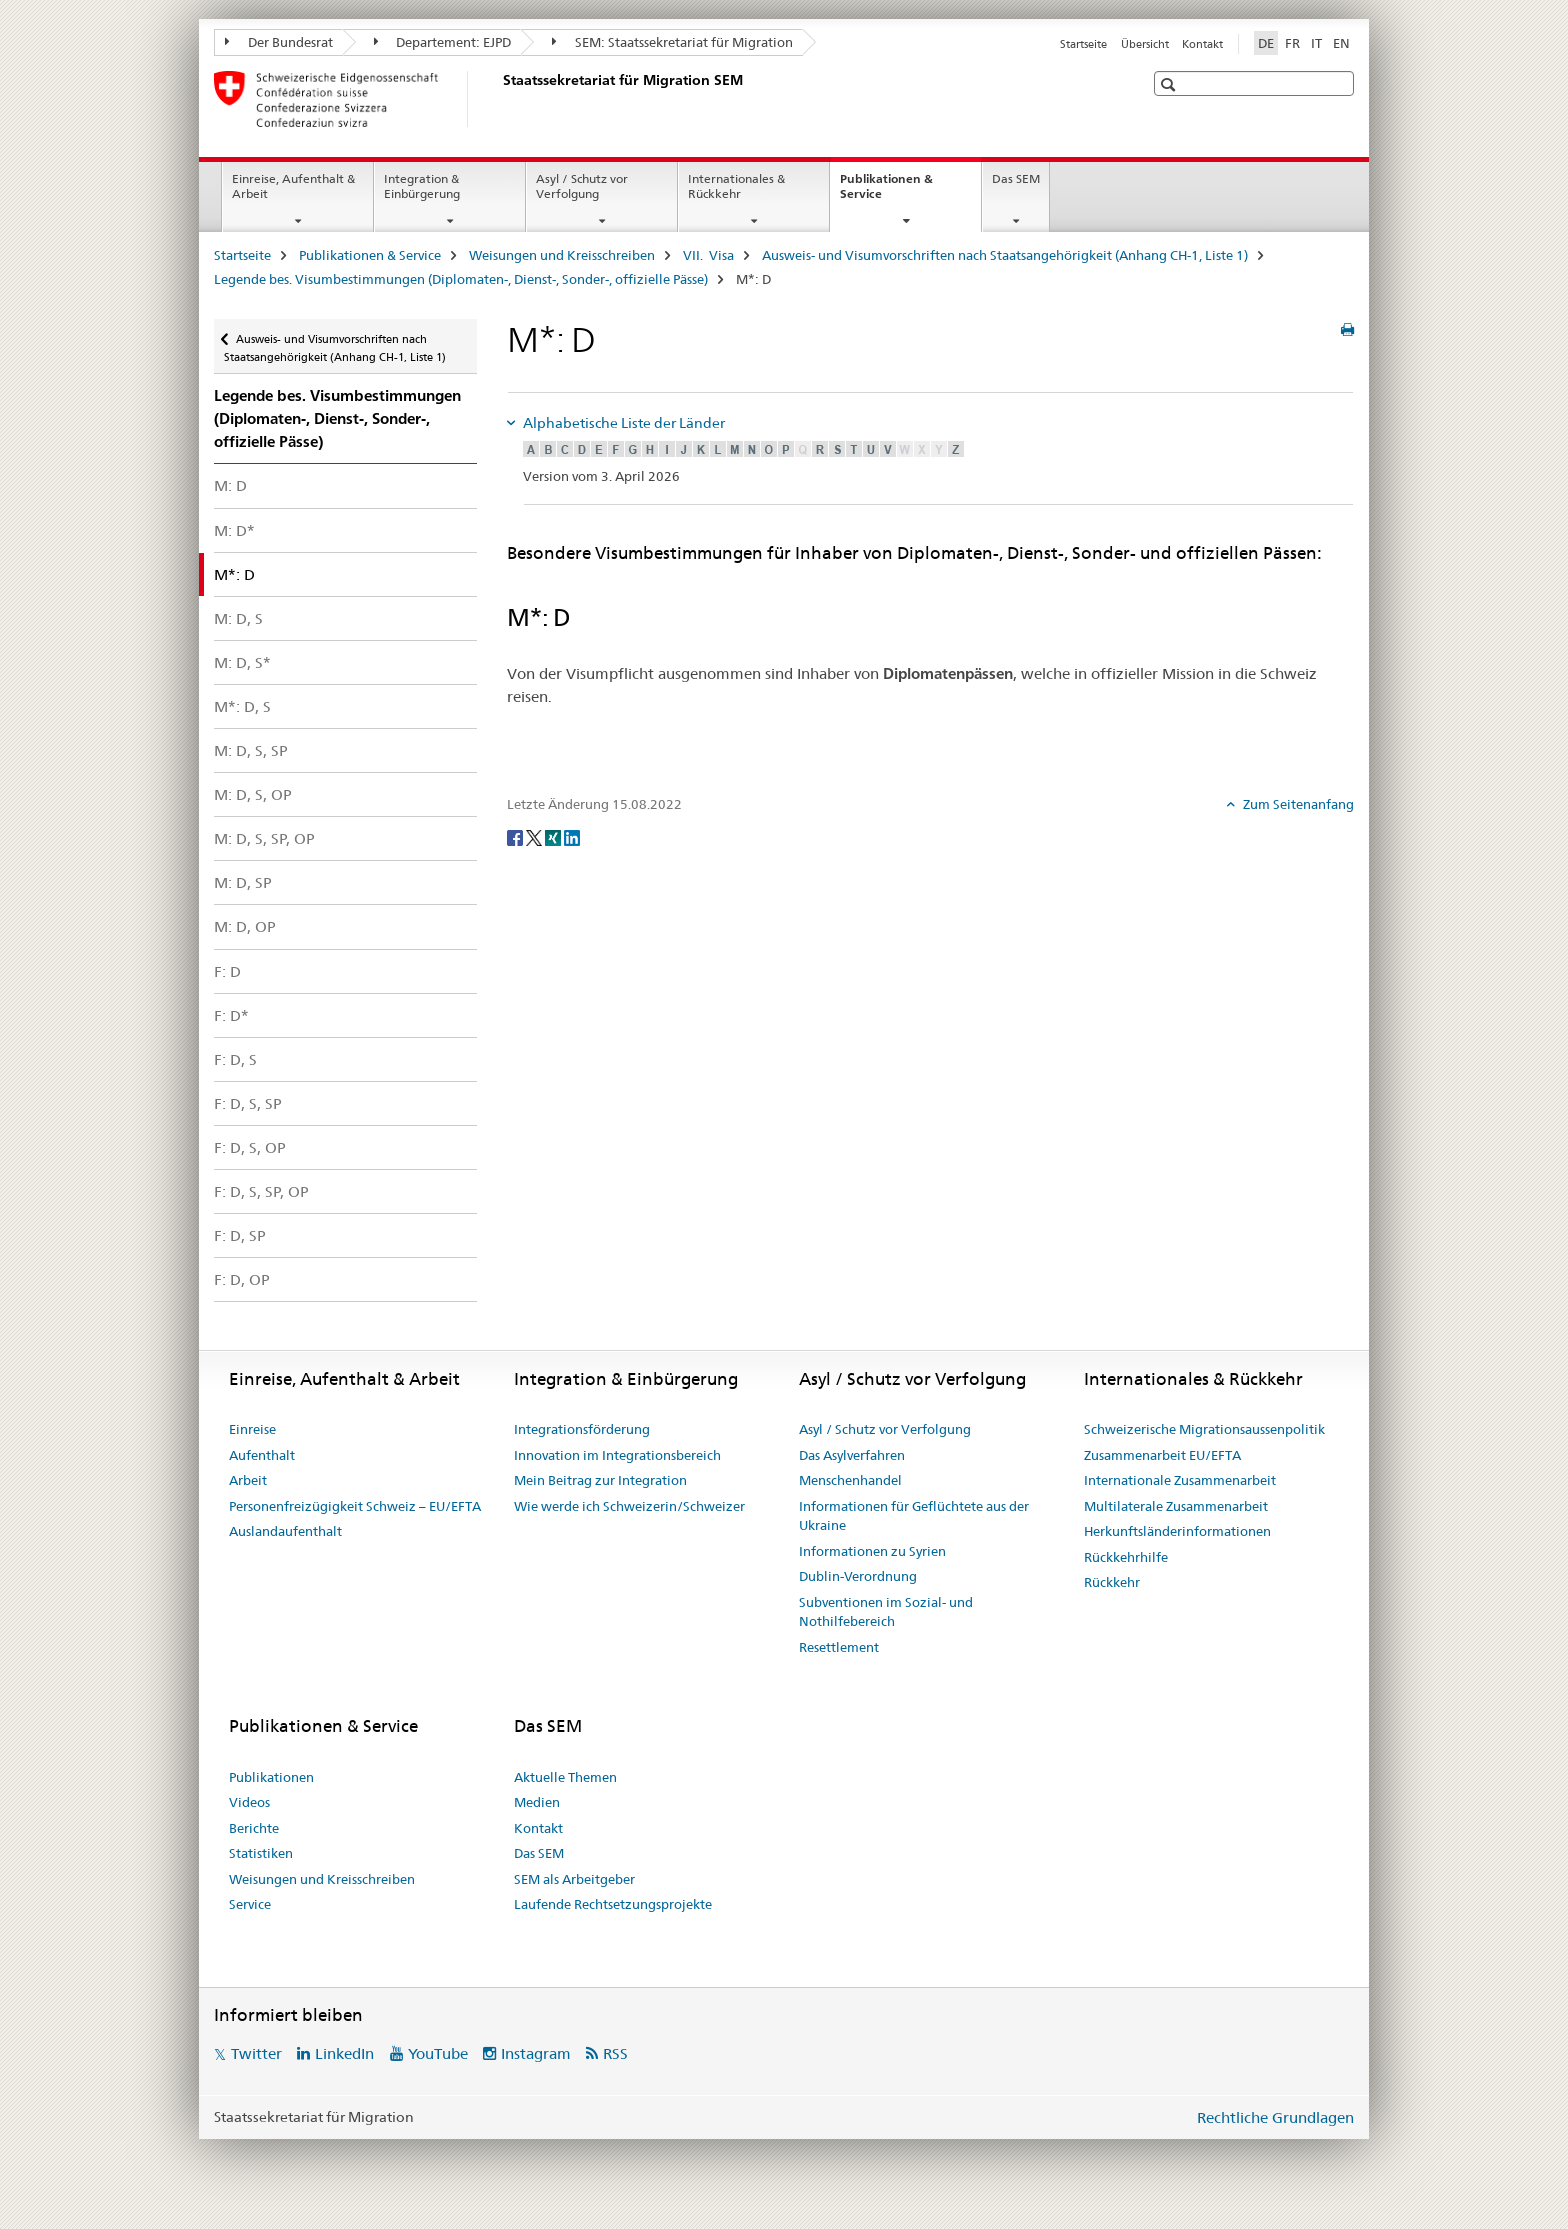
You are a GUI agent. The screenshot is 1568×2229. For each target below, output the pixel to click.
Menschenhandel (850, 1480)
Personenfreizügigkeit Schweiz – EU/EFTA (355, 1506)
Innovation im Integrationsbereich (617, 1455)
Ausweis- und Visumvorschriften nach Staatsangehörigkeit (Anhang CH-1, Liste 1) (1005, 255)
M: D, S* (242, 662)
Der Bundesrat (279, 42)
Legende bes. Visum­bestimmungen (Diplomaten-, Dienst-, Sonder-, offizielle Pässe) (461, 279)
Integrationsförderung (582, 1429)
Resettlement (839, 1647)
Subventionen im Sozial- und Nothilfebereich (886, 1612)
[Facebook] (516, 837)
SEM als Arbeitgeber (574, 1879)
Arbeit (248, 1480)
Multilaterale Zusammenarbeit (1176, 1506)
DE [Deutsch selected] (1266, 43)
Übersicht (1145, 44)
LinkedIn (344, 2053)
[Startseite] (499, 99)
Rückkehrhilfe (1126, 1557)
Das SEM (1016, 178)
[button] (1170, 84)
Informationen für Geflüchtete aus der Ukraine (914, 1516)
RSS (615, 2053)
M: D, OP (245, 926)
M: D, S (238, 618)
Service (250, 1904)
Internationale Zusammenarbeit (1180, 1480)
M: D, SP (243, 882)
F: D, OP (242, 1279)
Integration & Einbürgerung (422, 186)
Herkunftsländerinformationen (1177, 1531)
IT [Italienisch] (1316, 43)
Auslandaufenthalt (285, 1531)
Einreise (252, 1429)
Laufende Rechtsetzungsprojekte (613, 1904)
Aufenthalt (262, 1455)
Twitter (256, 2053)
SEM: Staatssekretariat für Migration (672, 42)
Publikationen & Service (886, 193)
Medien (537, 1802)
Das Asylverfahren (852, 1455)
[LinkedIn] (572, 837)
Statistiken (261, 1853)
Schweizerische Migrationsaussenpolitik (1204, 1429)
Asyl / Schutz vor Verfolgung (582, 186)
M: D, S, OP (253, 794)
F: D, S (235, 1059)
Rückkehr (1112, 1582)
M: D (230, 485)
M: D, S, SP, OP (264, 838)
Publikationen (271, 1777)
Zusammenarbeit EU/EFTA (1162, 1455)
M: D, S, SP (251, 750)
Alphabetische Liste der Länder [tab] (622, 423)
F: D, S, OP (250, 1147)
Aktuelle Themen (565, 1777)
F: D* (231, 1015)
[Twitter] (535, 837)
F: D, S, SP (248, 1103)
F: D (227, 971)
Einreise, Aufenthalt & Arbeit (293, 186)
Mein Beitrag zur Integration (600, 1480)
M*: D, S (242, 706)
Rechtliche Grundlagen (1275, 2117)
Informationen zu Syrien (872, 1551)
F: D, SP (240, 1235)
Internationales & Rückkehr (736, 186)
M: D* (234, 530)
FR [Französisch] (1292, 43)
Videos (249, 1802)
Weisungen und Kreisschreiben (562, 255)
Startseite (1083, 44)
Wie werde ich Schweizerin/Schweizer (629, 1506)
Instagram (536, 2053)
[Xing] (554, 837)
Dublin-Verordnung (858, 1576)
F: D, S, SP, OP (261, 1191)
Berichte (254, 1828)
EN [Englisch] (1341, 43)
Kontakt (1202, 44)
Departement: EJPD (443, 42)
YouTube (438, 2053)
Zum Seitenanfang (1297, 804)
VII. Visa (708, 255)
